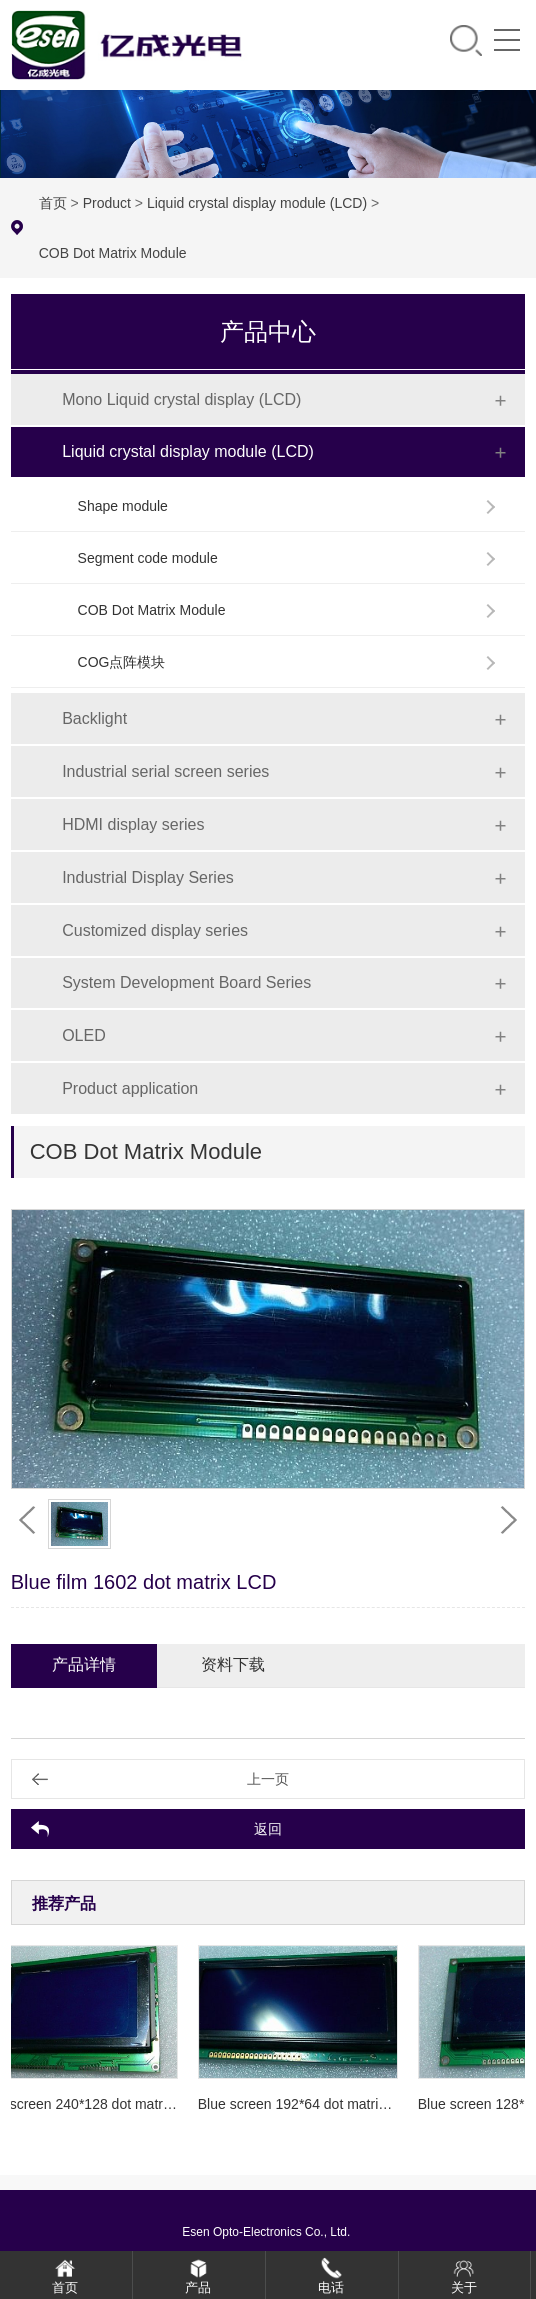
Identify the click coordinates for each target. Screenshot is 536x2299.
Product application (130, 1088)
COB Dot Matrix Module (113, 253)
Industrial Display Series (148, 877)
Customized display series (155, 930)
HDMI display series (133, 824)
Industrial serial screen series (165, 771)
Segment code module (148, 558)
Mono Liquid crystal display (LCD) (181, 399)
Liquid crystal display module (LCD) (257, 203)
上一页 (268, 1779)
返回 (268, 1829)
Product (107, 203)
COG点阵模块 (122, 662)
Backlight (94, 718)
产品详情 (84, 1664)
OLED (84, 1035)
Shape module (123, 506)
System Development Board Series (186, 982)
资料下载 (233, 1664)
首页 (53, 203)
